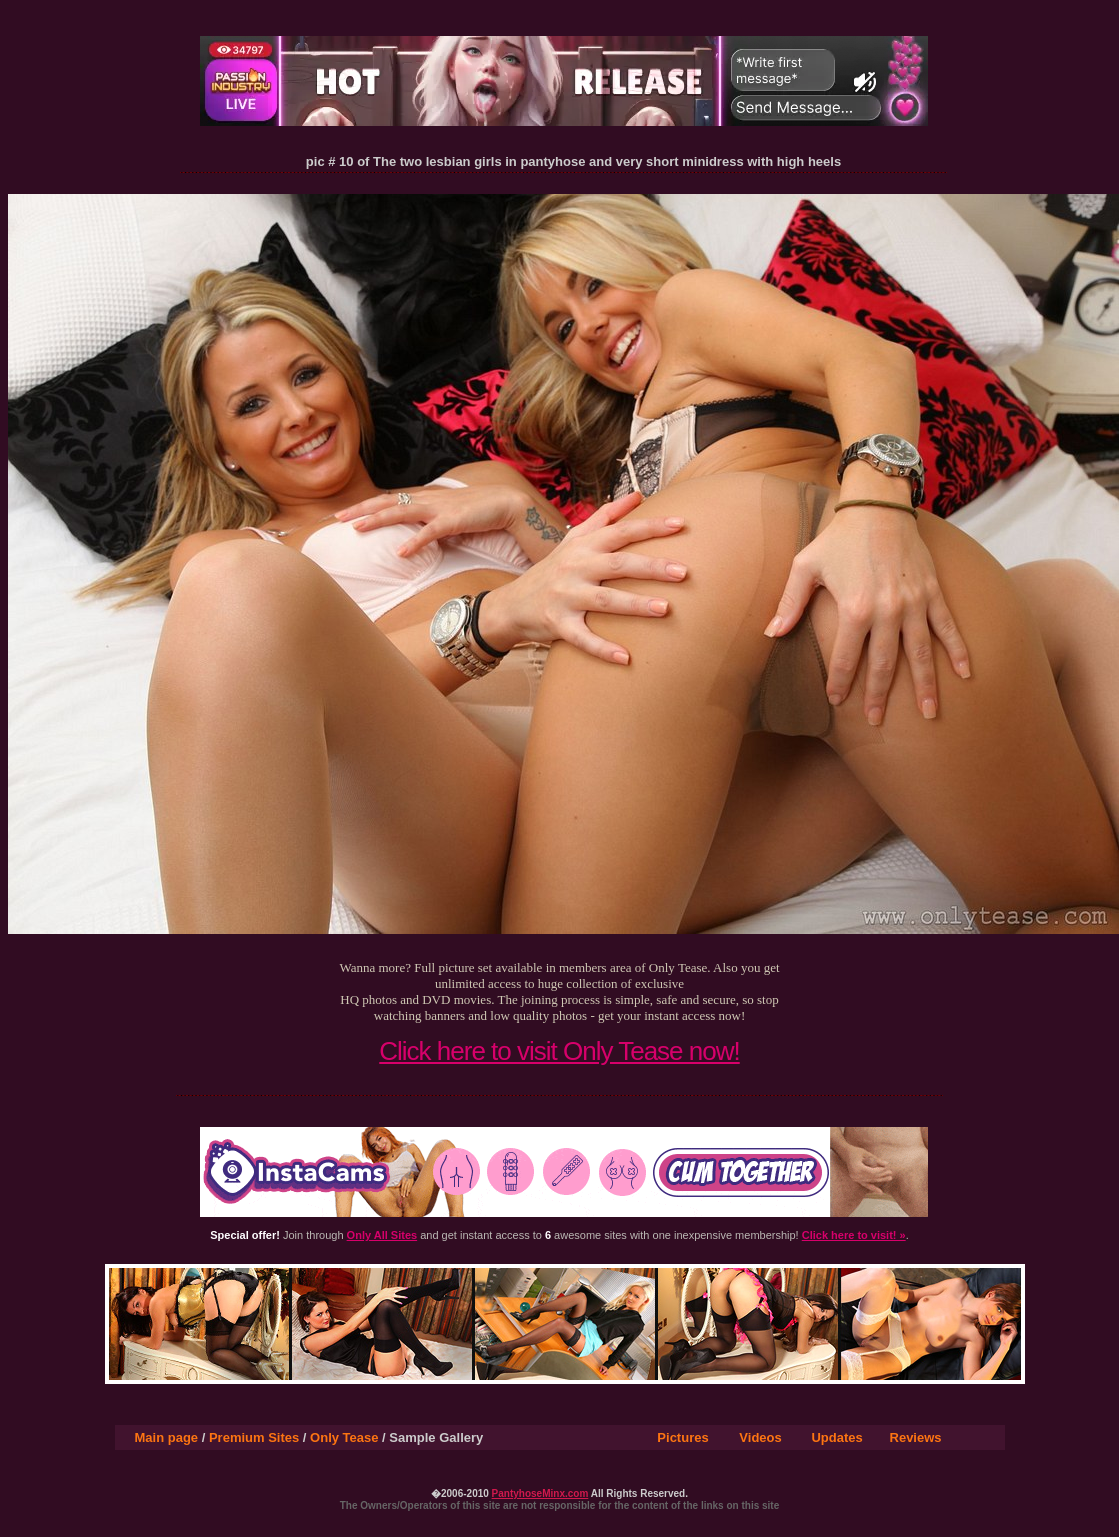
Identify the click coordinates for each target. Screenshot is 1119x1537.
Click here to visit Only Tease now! (559, 1051)
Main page (167, 1437)
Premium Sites (254, 1437)
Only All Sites (382, 1235)
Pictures (682, 1437)
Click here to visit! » (854, 1235)
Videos (760, 1437)
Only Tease (344, 1437)
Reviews (916, 1437)
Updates (836, 1437)
